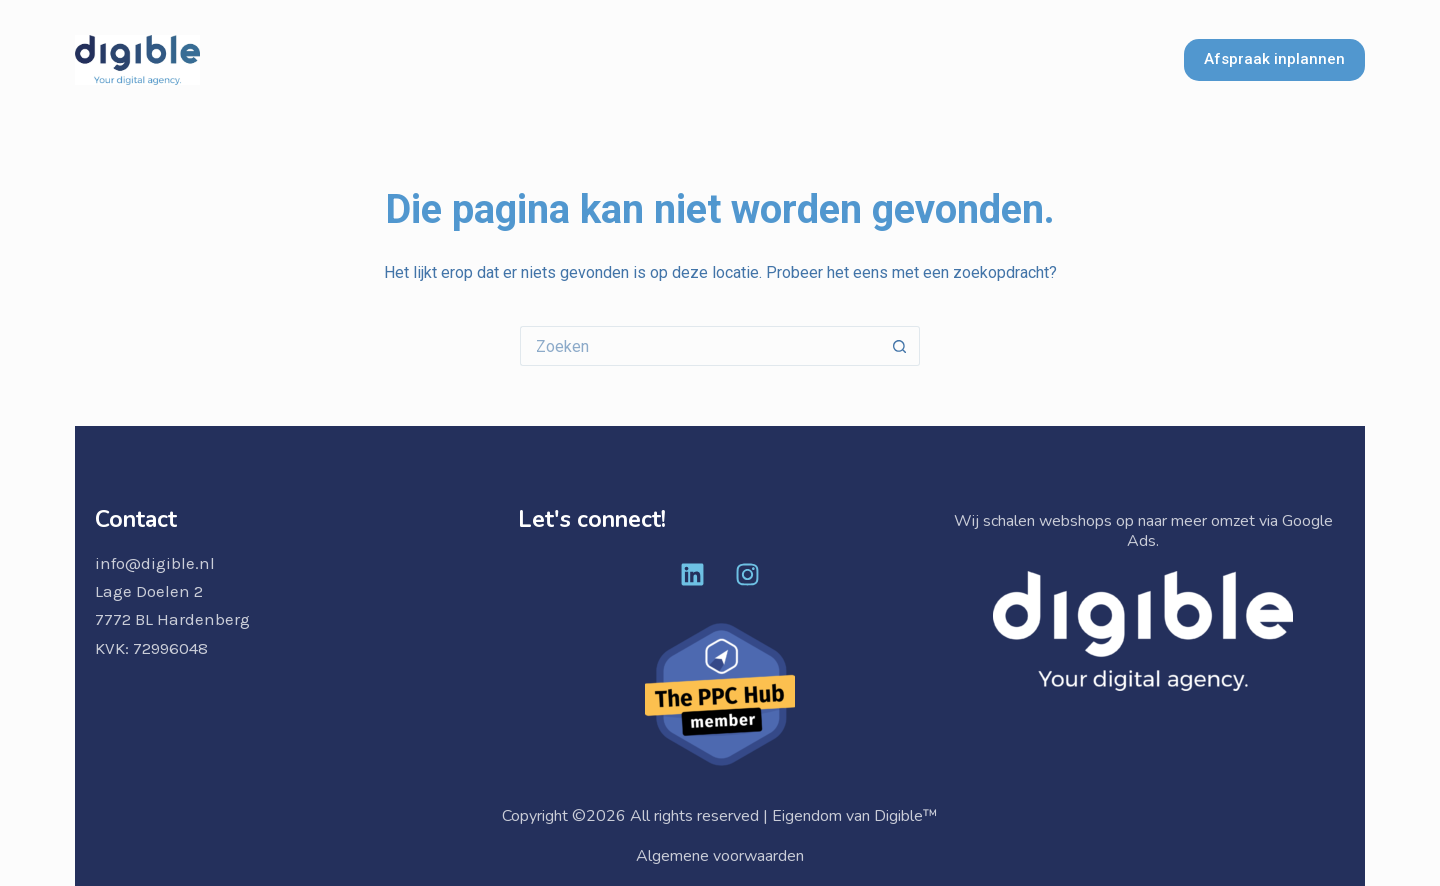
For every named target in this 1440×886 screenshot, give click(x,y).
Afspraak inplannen (1274, 59)
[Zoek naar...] (700, 346)
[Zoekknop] (900, 346)
